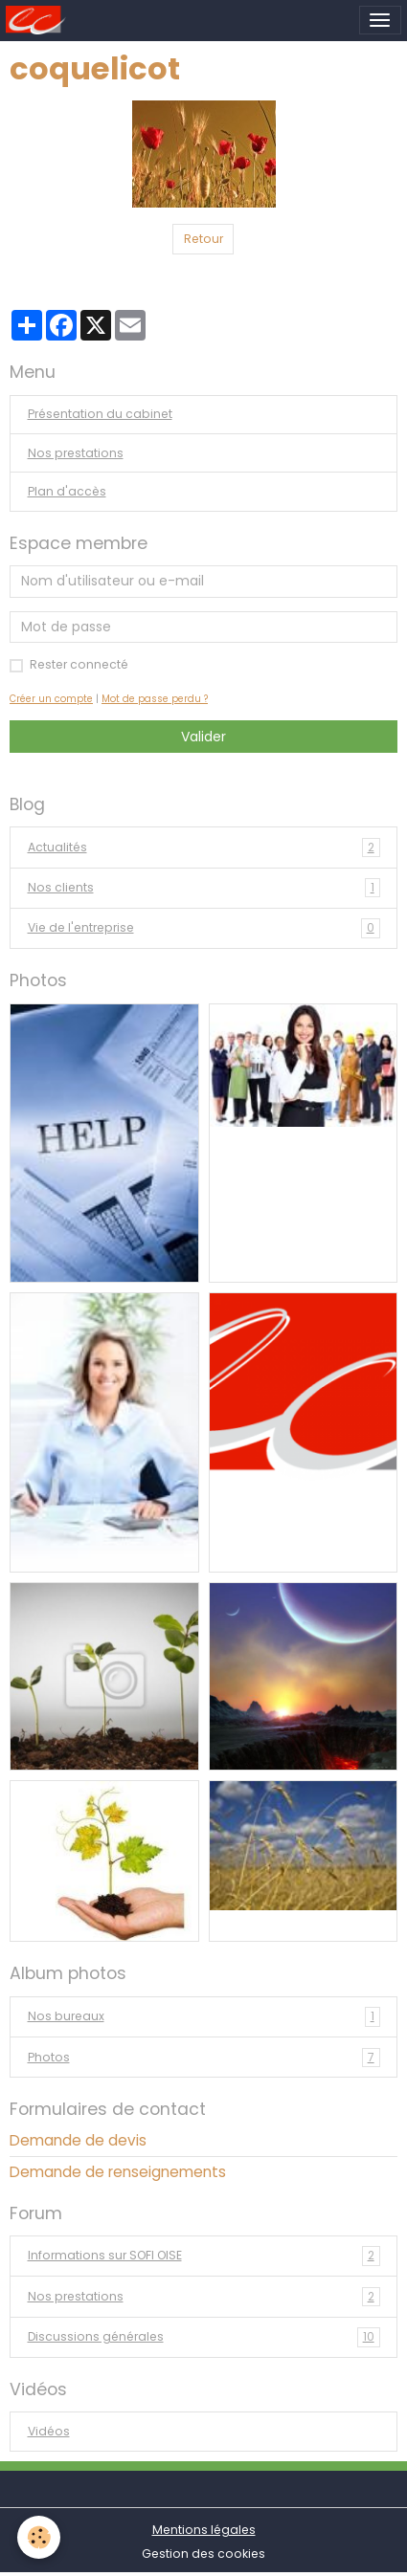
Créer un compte (51, 699)
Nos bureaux (204, 2016)
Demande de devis (78, 2140)
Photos (204, 2057)
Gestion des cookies (203, 2553)
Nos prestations (76, 453)
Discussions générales (204, 2336)
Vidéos (49, 2431)
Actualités (204, 847)
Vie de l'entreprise (204, 927)
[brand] (39, 20)
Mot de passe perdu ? (155, 699)
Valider (203, 736)
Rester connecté (79, 664)
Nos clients (204, 887)
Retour (203, 239)
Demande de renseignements (118, 2172)
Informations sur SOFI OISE (204, 2255)
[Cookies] (38, 2537)
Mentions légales (204, 2529)
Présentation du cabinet (100, 414)
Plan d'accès (67, 491)
